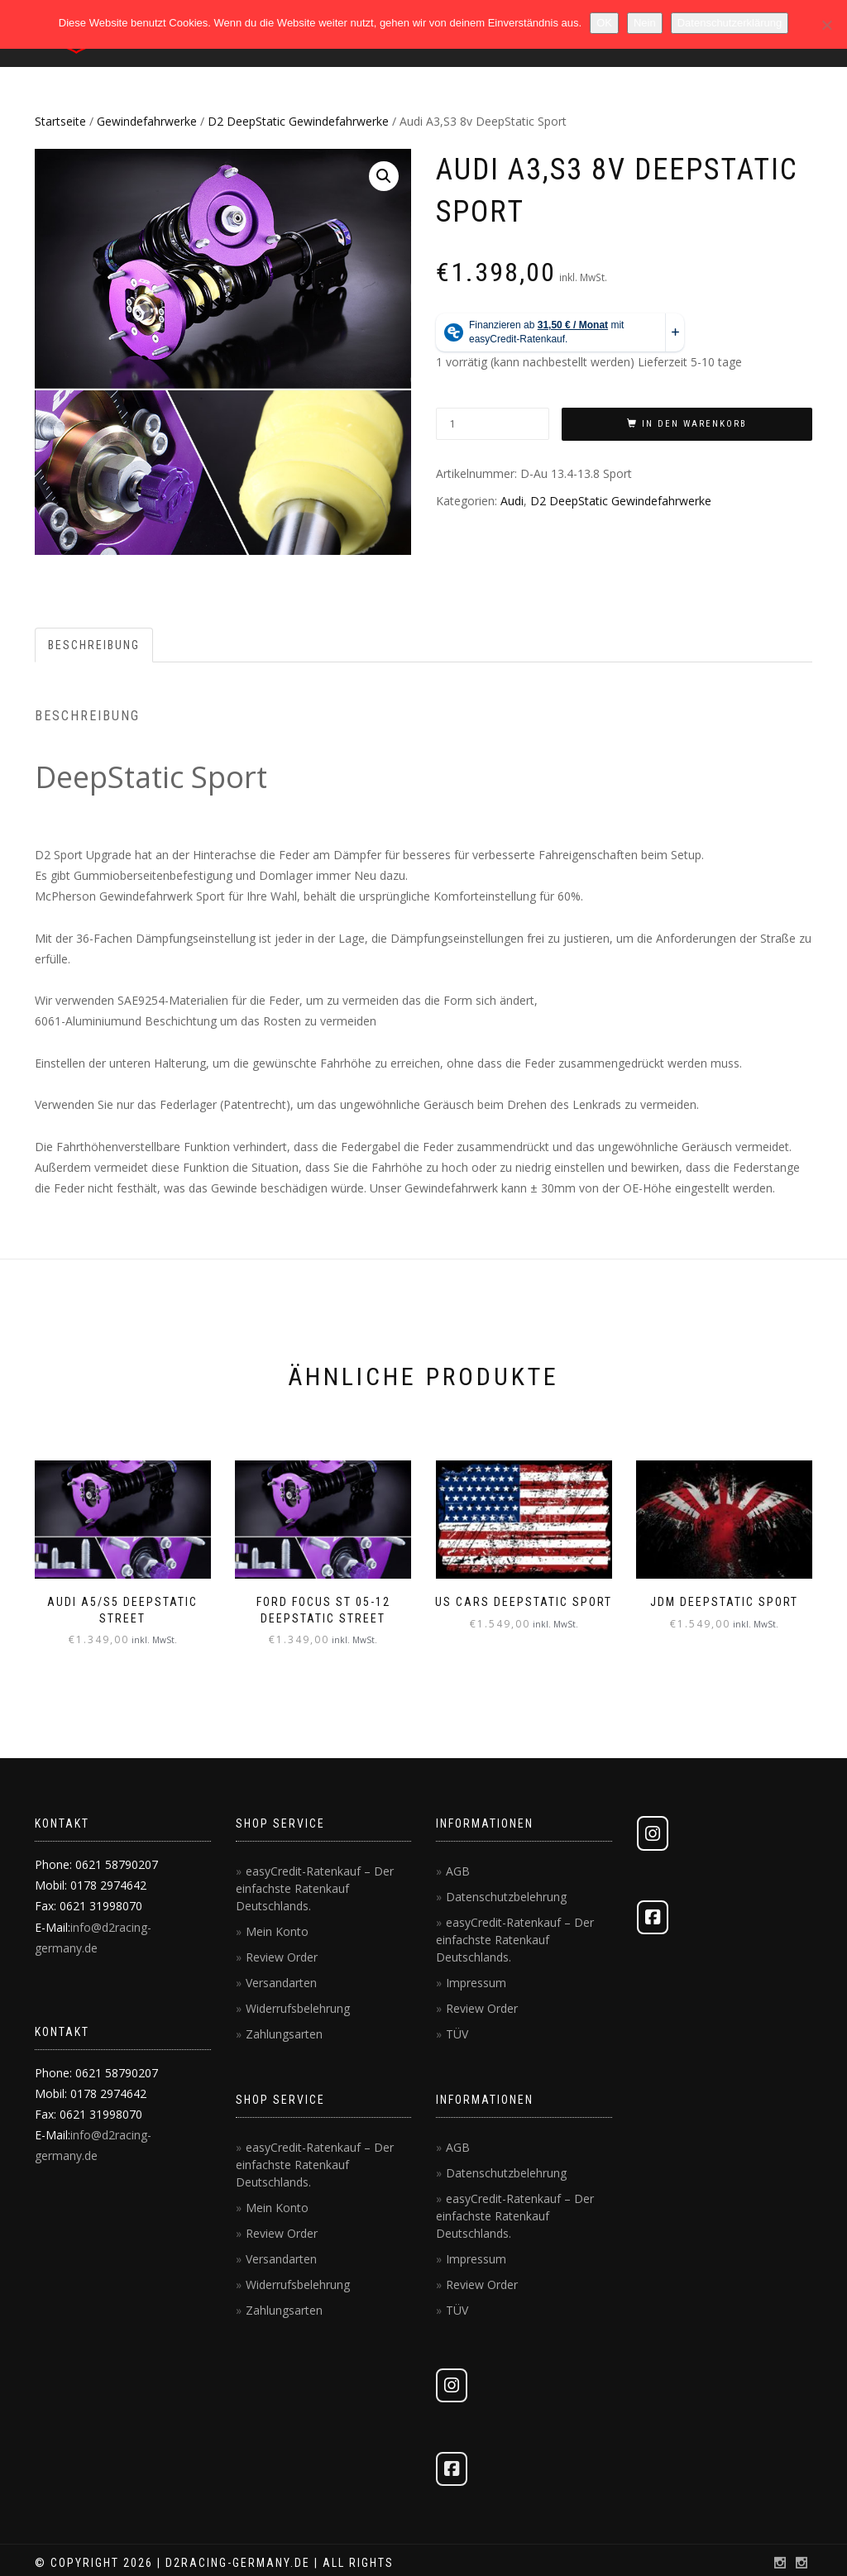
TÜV (457, 2034)
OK (604, 23)
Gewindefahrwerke (147, 121)
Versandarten (281, 1983)
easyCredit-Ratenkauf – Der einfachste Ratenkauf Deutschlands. (315, 1888)
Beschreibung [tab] (94, 645)
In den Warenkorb (694, 423)
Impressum (476, 1983)
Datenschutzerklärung (729, 23)
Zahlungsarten (284, 2034)
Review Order (282, 1957)
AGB (458, 1871)
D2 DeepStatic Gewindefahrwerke (298, 121)
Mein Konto (277, 1931)
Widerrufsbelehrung (298, 2008)
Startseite (60, 121)
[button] (384, 176)
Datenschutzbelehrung (506, 1897)
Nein (645, 23)
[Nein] (826, 25)
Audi (512, 501)
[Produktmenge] (492, 424)
